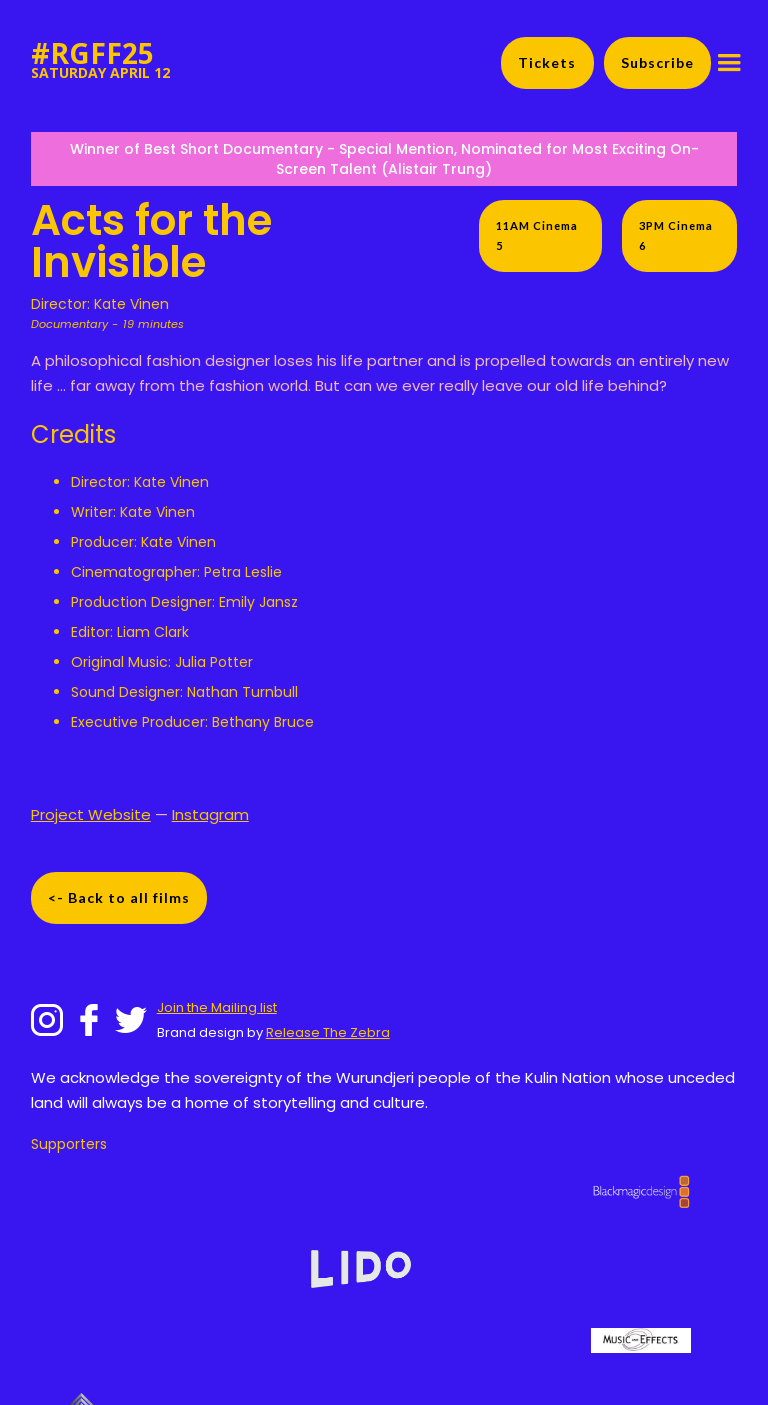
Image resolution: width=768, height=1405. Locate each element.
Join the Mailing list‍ (217, 1007)
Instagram (210, 814)
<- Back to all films (119, 897)
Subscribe (657, 62)
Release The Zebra (328, 1032)
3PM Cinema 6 (676, 235)
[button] (729, 63)
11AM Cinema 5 (537, 235)
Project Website (91, 814)
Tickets (547, 62)
